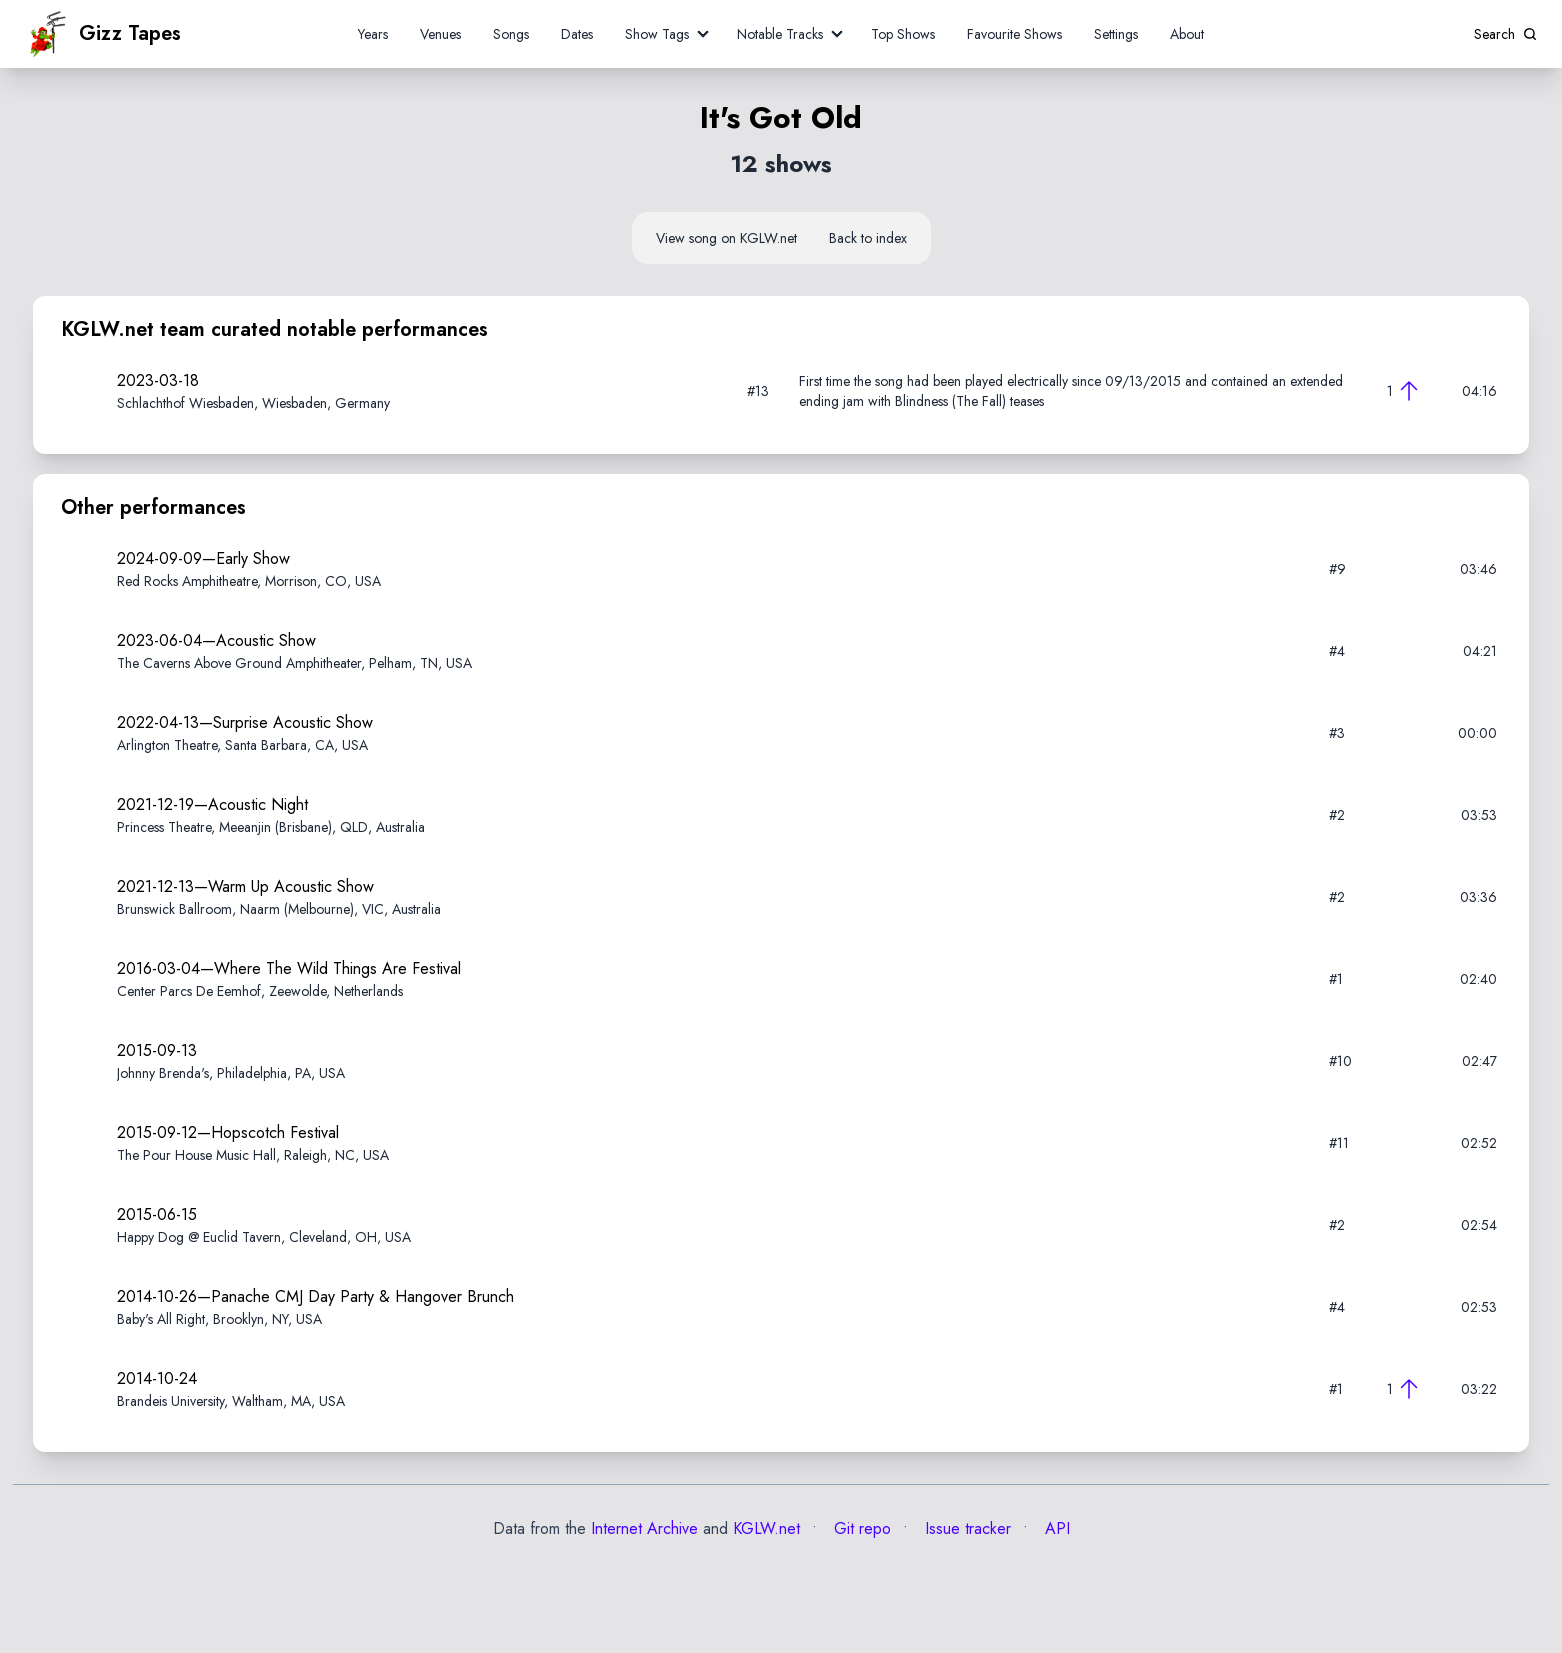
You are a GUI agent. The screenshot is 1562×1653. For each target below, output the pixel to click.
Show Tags (657, 34)
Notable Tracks (780, 34)
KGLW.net (766, 1528)
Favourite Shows (1014, 34)
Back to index (868, 238)
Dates (577, 34)
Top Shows (903, 34)
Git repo (860, 1528)
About (1187, 34)
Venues (440, 34)
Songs (511, 34)
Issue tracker (965, 1528)
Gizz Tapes (103, 34)
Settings (1116, 34)
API (1055, 1528)
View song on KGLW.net (726, 238)
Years (373, 34)
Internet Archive (644, 1528)
